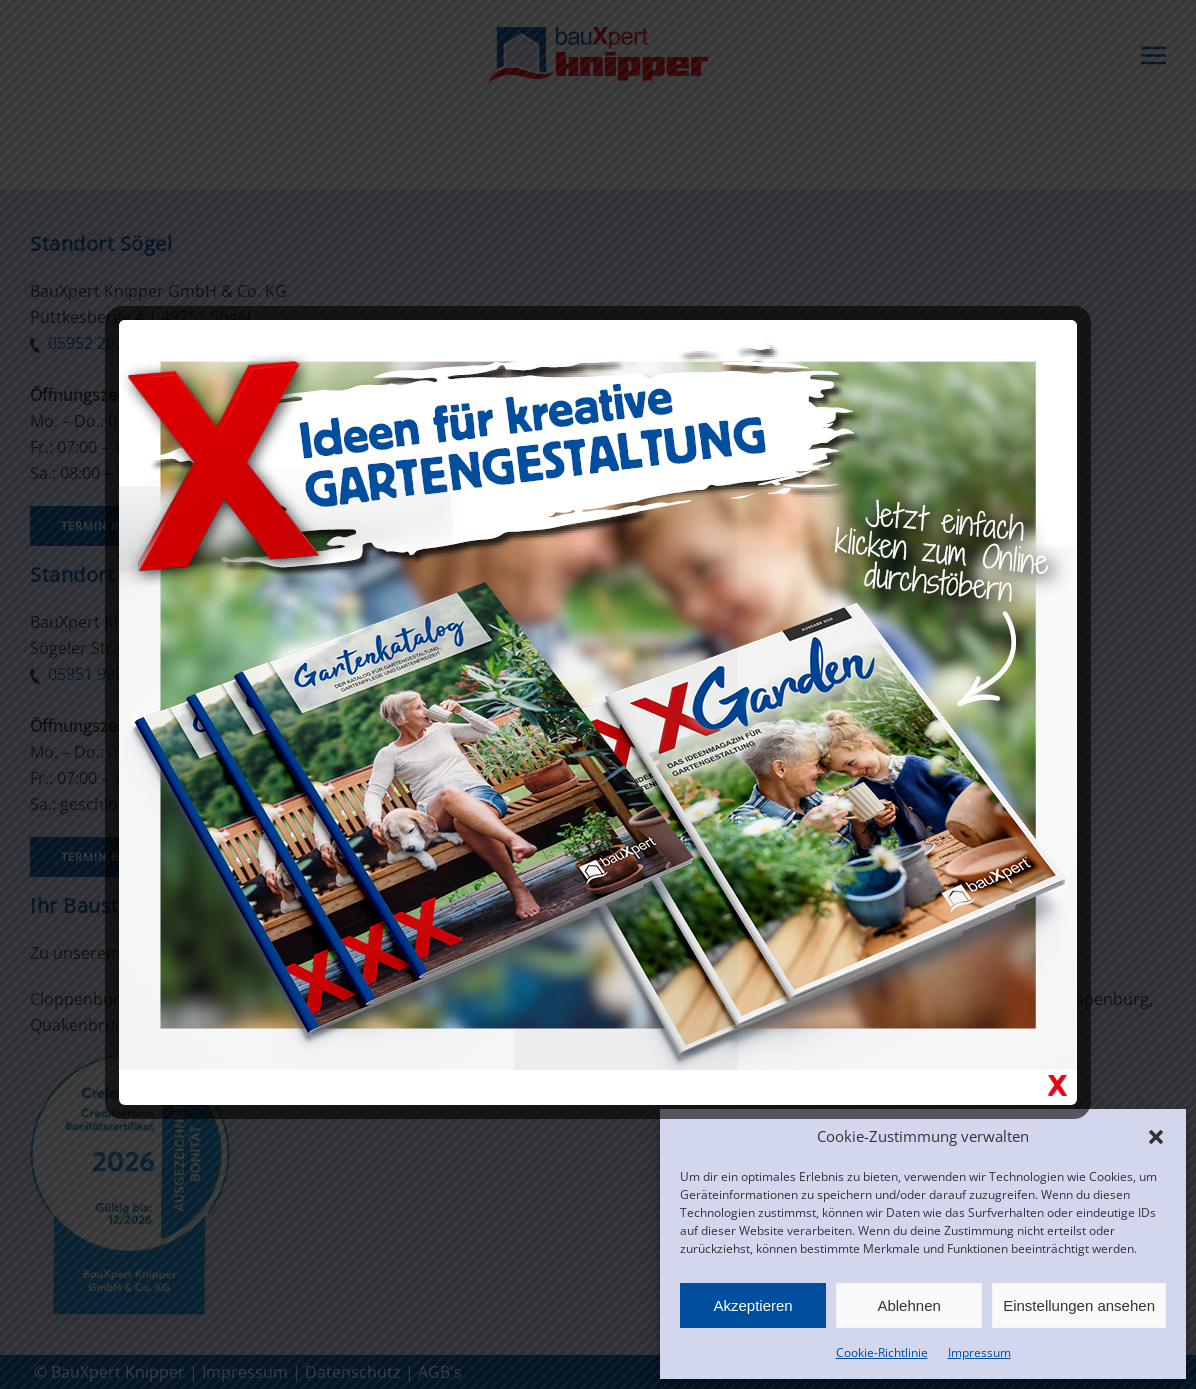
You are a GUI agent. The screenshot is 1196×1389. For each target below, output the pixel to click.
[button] (1156, 1136)
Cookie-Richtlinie (882, 1352)
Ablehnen (908, 1305)
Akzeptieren (752, 1305)
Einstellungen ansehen (1079, 1305)
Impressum (979, 1352)
